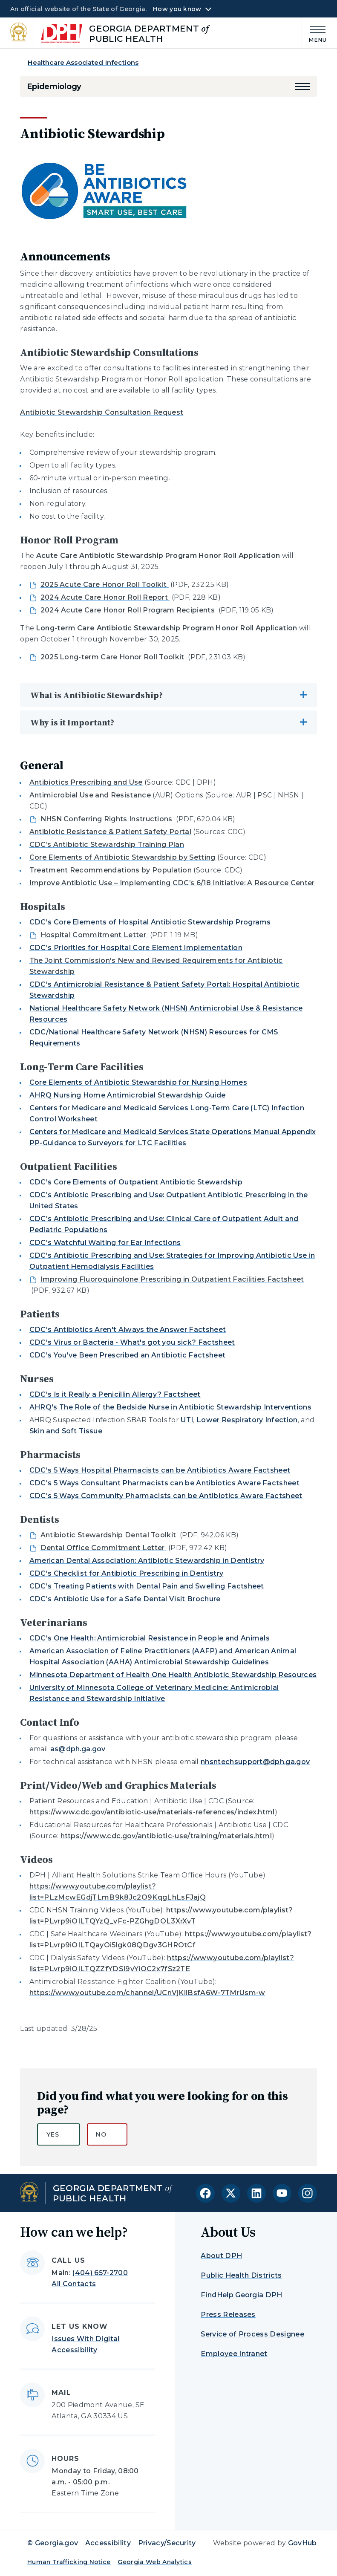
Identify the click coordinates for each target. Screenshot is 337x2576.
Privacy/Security (167, 2543)
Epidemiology (54, 86)
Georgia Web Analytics (155, 2562)
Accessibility (108, 2543)
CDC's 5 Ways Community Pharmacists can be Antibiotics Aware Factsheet (165, 1496)
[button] (302, 86)
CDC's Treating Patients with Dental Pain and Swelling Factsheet (146, 1586)
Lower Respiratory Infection (247, 1420)
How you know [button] (177, 9)
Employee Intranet (234, 2354)
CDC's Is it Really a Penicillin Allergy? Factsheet (115, 1394)
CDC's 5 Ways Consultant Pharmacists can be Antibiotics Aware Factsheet (164, 1483)
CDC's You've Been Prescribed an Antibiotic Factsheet (127, 1355)
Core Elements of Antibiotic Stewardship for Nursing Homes (138, 1082)
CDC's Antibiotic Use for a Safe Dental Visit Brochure (125, 1599)
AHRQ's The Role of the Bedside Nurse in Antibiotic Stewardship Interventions (170, 1407)
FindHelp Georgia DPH (241, 2295)
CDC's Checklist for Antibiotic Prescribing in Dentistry (126, 1573)
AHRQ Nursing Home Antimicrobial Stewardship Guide (127, 1095)
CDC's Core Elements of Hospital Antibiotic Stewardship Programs (150, 922)
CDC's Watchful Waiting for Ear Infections (105, 1243)
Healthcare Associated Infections (83, 62)
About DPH (221, 2256)
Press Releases (228, 2314)
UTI (187, 1420)
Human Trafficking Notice (69, 2562)
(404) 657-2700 (99, 2273)
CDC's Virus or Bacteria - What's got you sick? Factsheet (132, 1342)
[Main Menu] (314, 33)
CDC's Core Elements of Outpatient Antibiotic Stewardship (136, 1182)
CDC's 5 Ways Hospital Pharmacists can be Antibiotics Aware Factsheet (160, 1470)
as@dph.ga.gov (78, 1749)
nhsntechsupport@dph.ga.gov (255, 1762)
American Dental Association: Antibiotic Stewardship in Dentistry (146, 1561)
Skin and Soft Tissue (65, 1431)
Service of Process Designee (252, 2334)
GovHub (302, 2543)
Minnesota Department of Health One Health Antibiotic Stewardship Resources (173, 1675)
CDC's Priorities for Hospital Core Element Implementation (135, 948)
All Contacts (74, 2284)
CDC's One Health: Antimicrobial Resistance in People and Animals (149, 1638)
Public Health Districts (241, 2275)
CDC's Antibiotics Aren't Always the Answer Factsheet (127, 1330)
